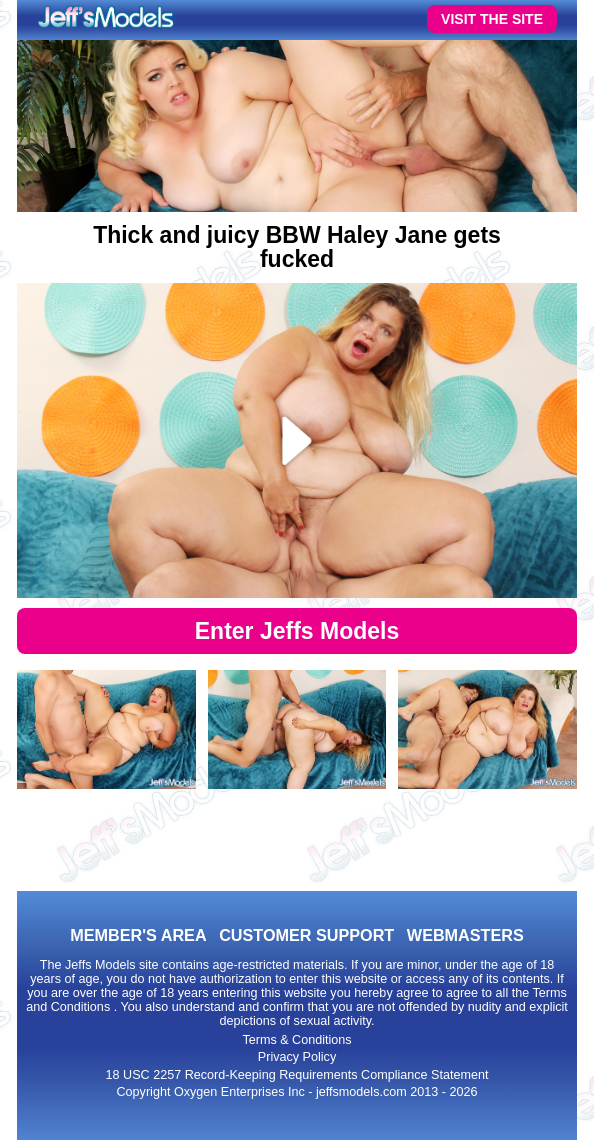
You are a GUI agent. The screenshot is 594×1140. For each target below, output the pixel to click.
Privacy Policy (297, 1057)
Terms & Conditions (296, 1040)
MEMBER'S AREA (138, 935)
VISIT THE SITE (492, 19)
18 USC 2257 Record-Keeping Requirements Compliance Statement (297, 1075)
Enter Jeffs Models (297, 631)
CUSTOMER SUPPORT (306, 935)
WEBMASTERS (465, 935)
